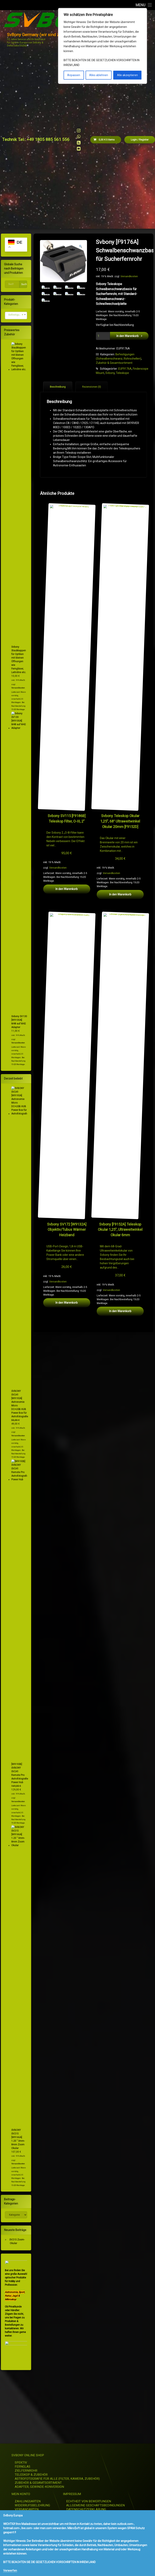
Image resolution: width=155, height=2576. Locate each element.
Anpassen (73, 75)
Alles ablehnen (98, 75)
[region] (102, 46)
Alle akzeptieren (127, 75)
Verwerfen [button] (10, 2570)
